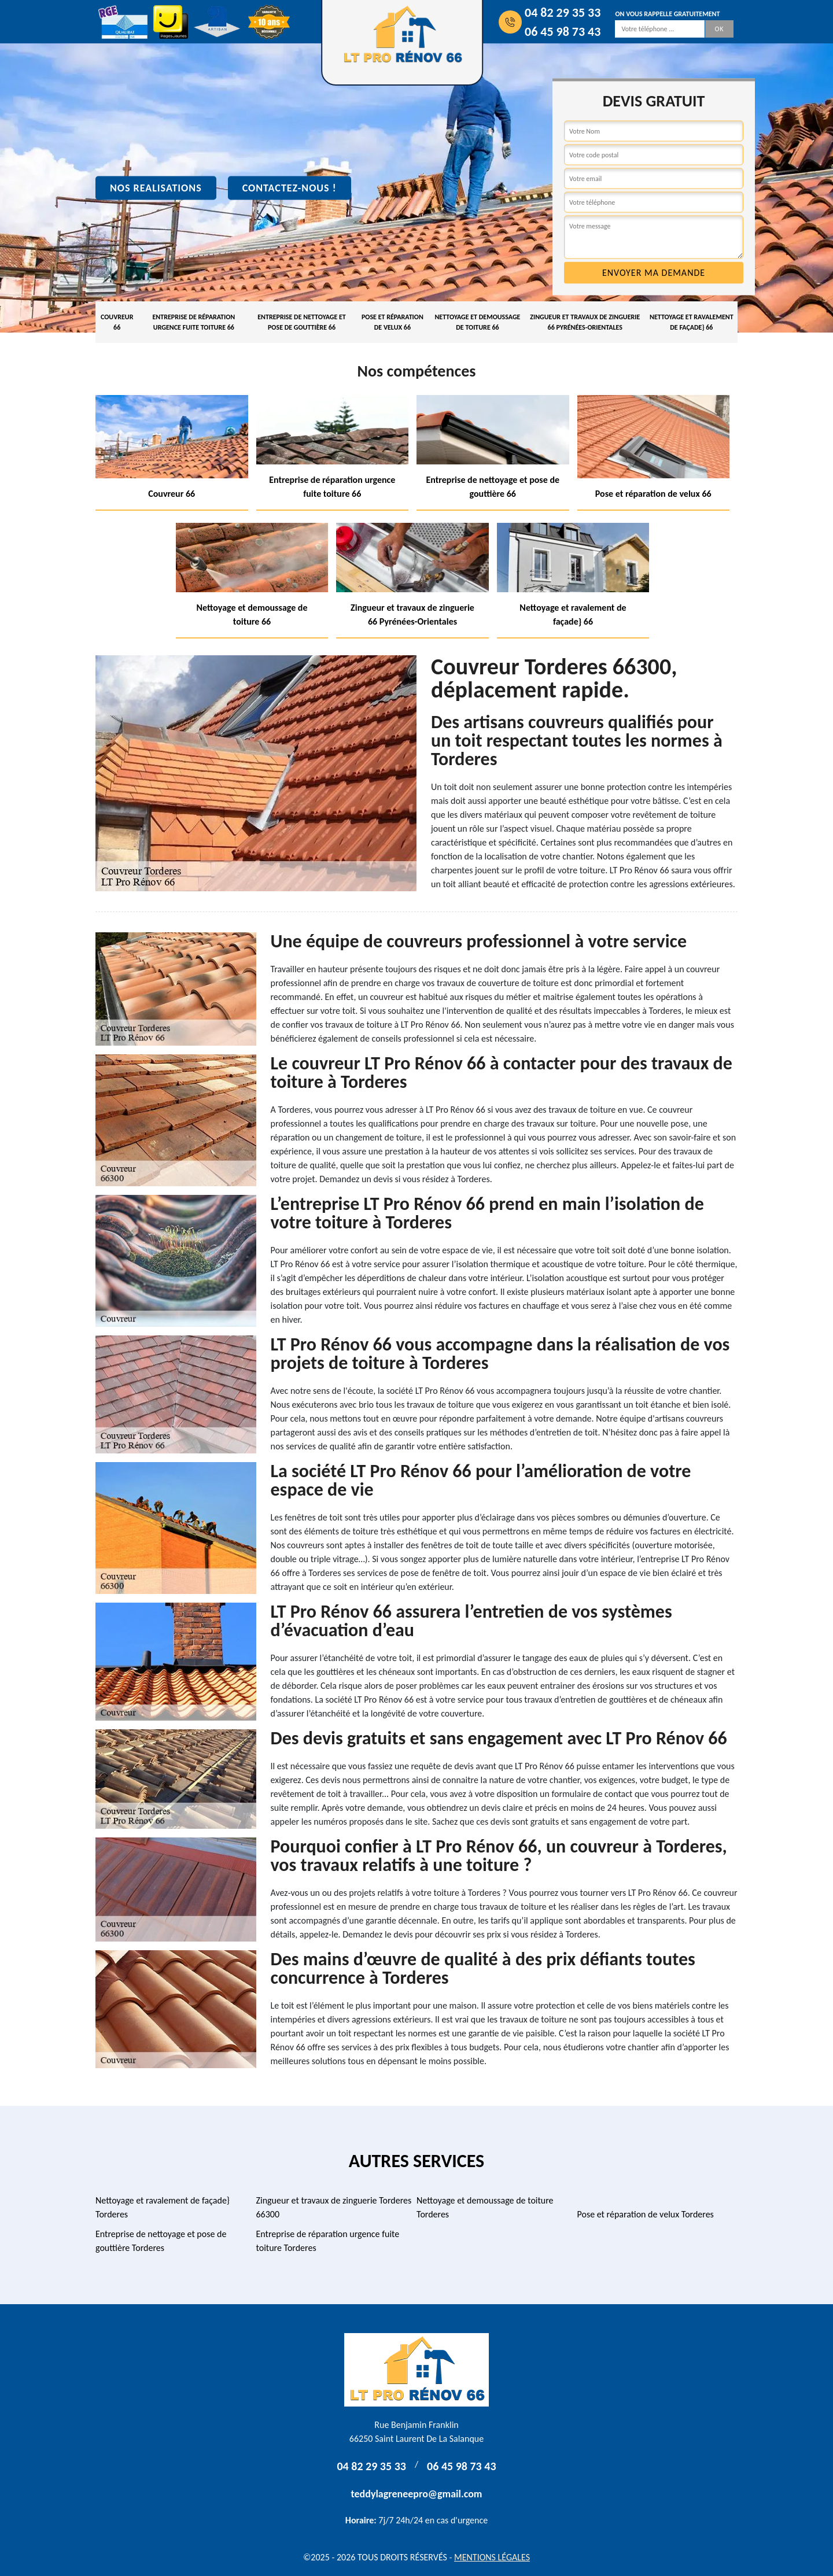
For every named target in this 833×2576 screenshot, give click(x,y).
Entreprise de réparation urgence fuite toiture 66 (193, 322)
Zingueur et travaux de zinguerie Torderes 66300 (334, 2207)
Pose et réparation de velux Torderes (645, 2214)
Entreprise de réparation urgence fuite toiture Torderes (328, 2240)
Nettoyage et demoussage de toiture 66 (477, 322)
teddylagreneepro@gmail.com (416, 2494)
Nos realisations (156, 188)
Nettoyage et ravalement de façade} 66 (692, 322)
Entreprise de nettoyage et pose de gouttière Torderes (160, 2240)
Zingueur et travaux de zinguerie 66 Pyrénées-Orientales (585, 322)
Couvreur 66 (117, 322)
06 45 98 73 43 (562, 31)
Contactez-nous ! (289, 188)
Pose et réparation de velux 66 (392, 322)
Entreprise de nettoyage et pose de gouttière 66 (301, 322)
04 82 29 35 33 (562, 12)
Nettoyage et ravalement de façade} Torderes (162, 2207)
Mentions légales (492, 2557)
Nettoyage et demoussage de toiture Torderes (485, 2207)
